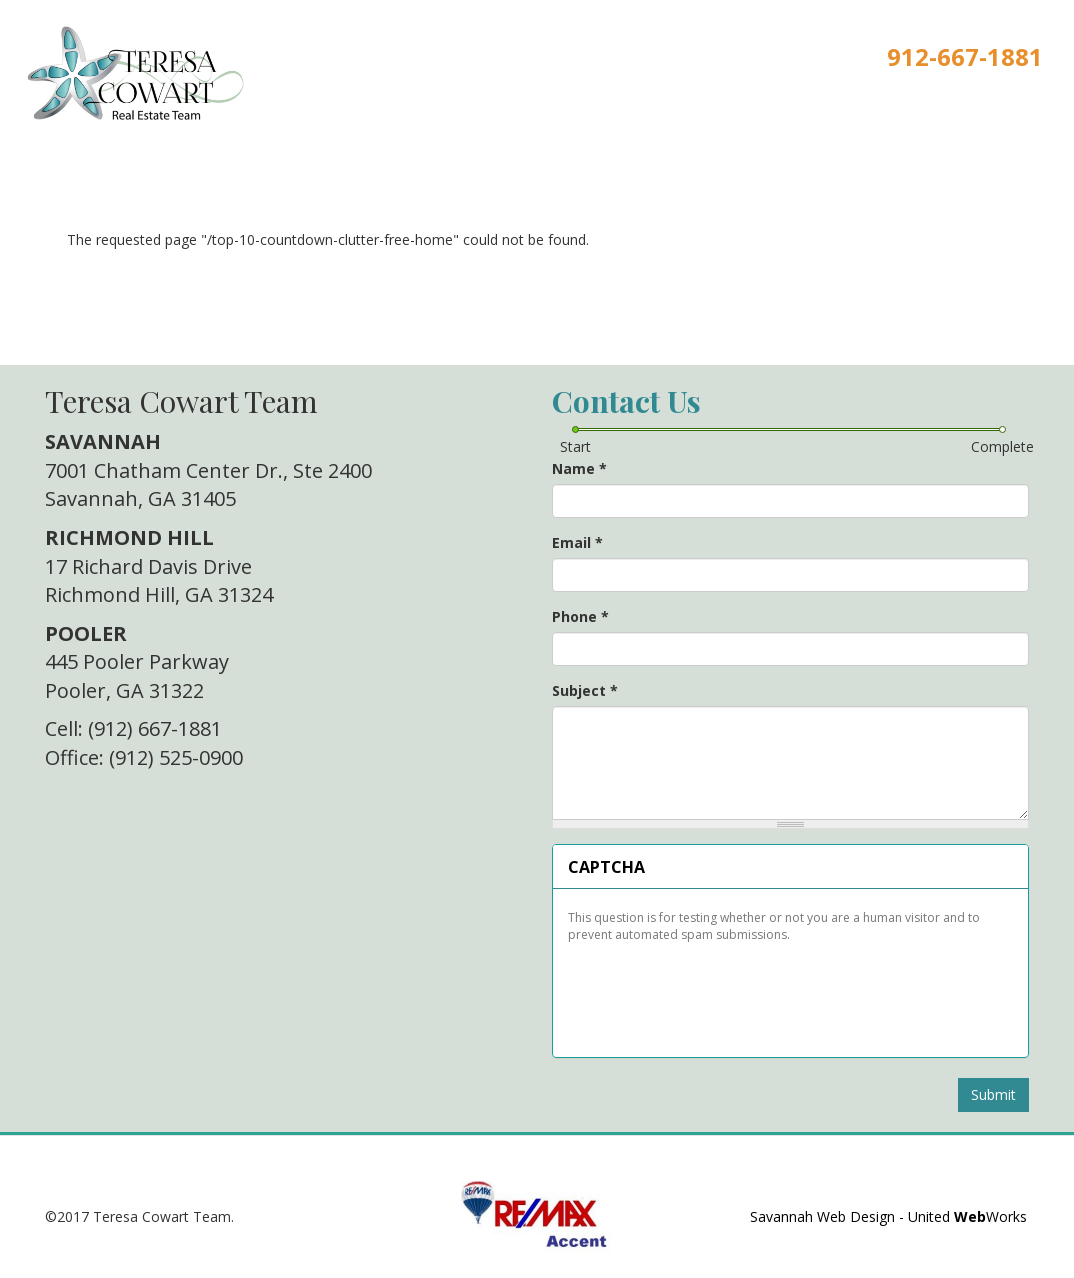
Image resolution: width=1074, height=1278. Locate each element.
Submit (993, 1094)
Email (577, 542)
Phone (580, 616)
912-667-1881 (965, 56)
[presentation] (719, 993)
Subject (585, 690)
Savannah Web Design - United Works (888, 1216)
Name (579, 468)
